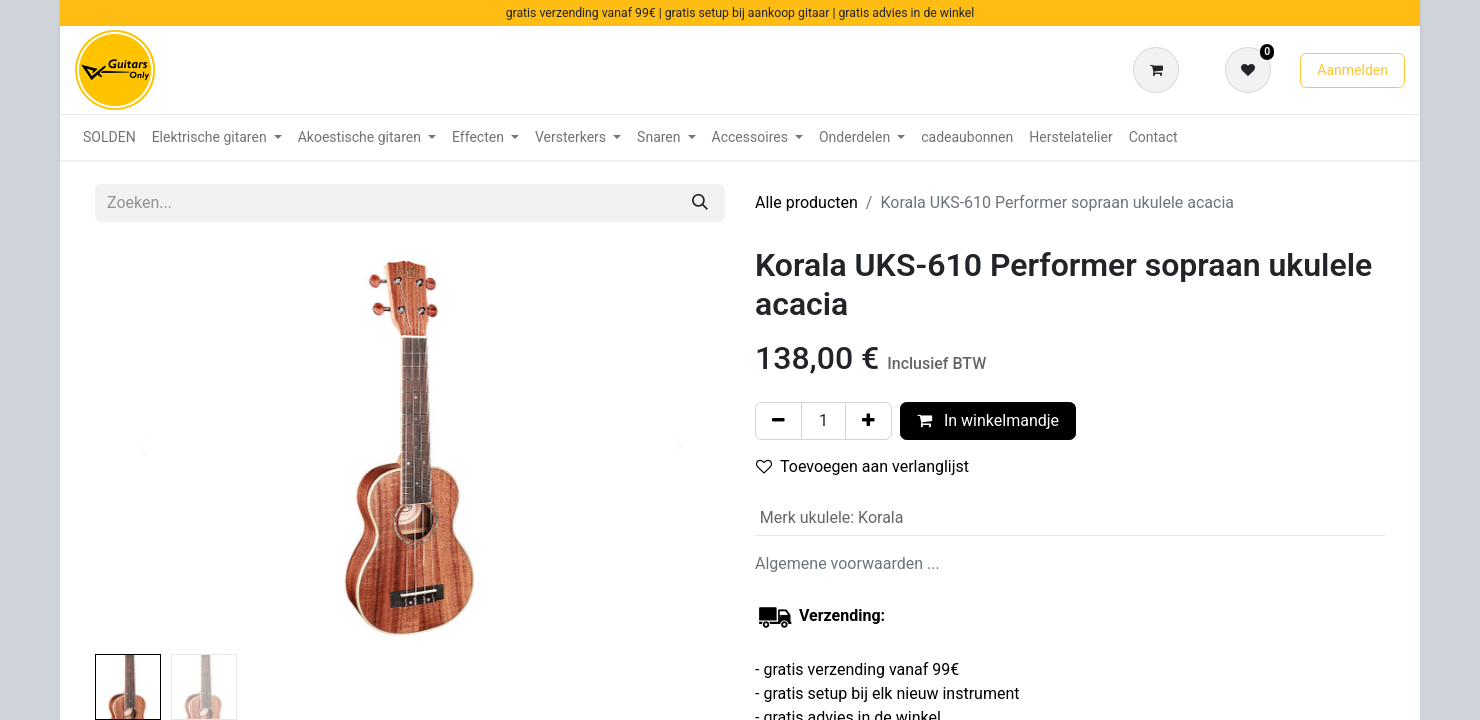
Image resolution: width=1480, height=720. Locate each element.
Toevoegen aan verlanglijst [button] (862, 466)
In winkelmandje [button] (988, 420)
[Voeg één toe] (868, 421)
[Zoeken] (700, 203)
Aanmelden (1352, 70)
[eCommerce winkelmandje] (1160, 70)
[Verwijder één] (778, 421)
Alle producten (806, 202)
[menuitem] (109, 137)
